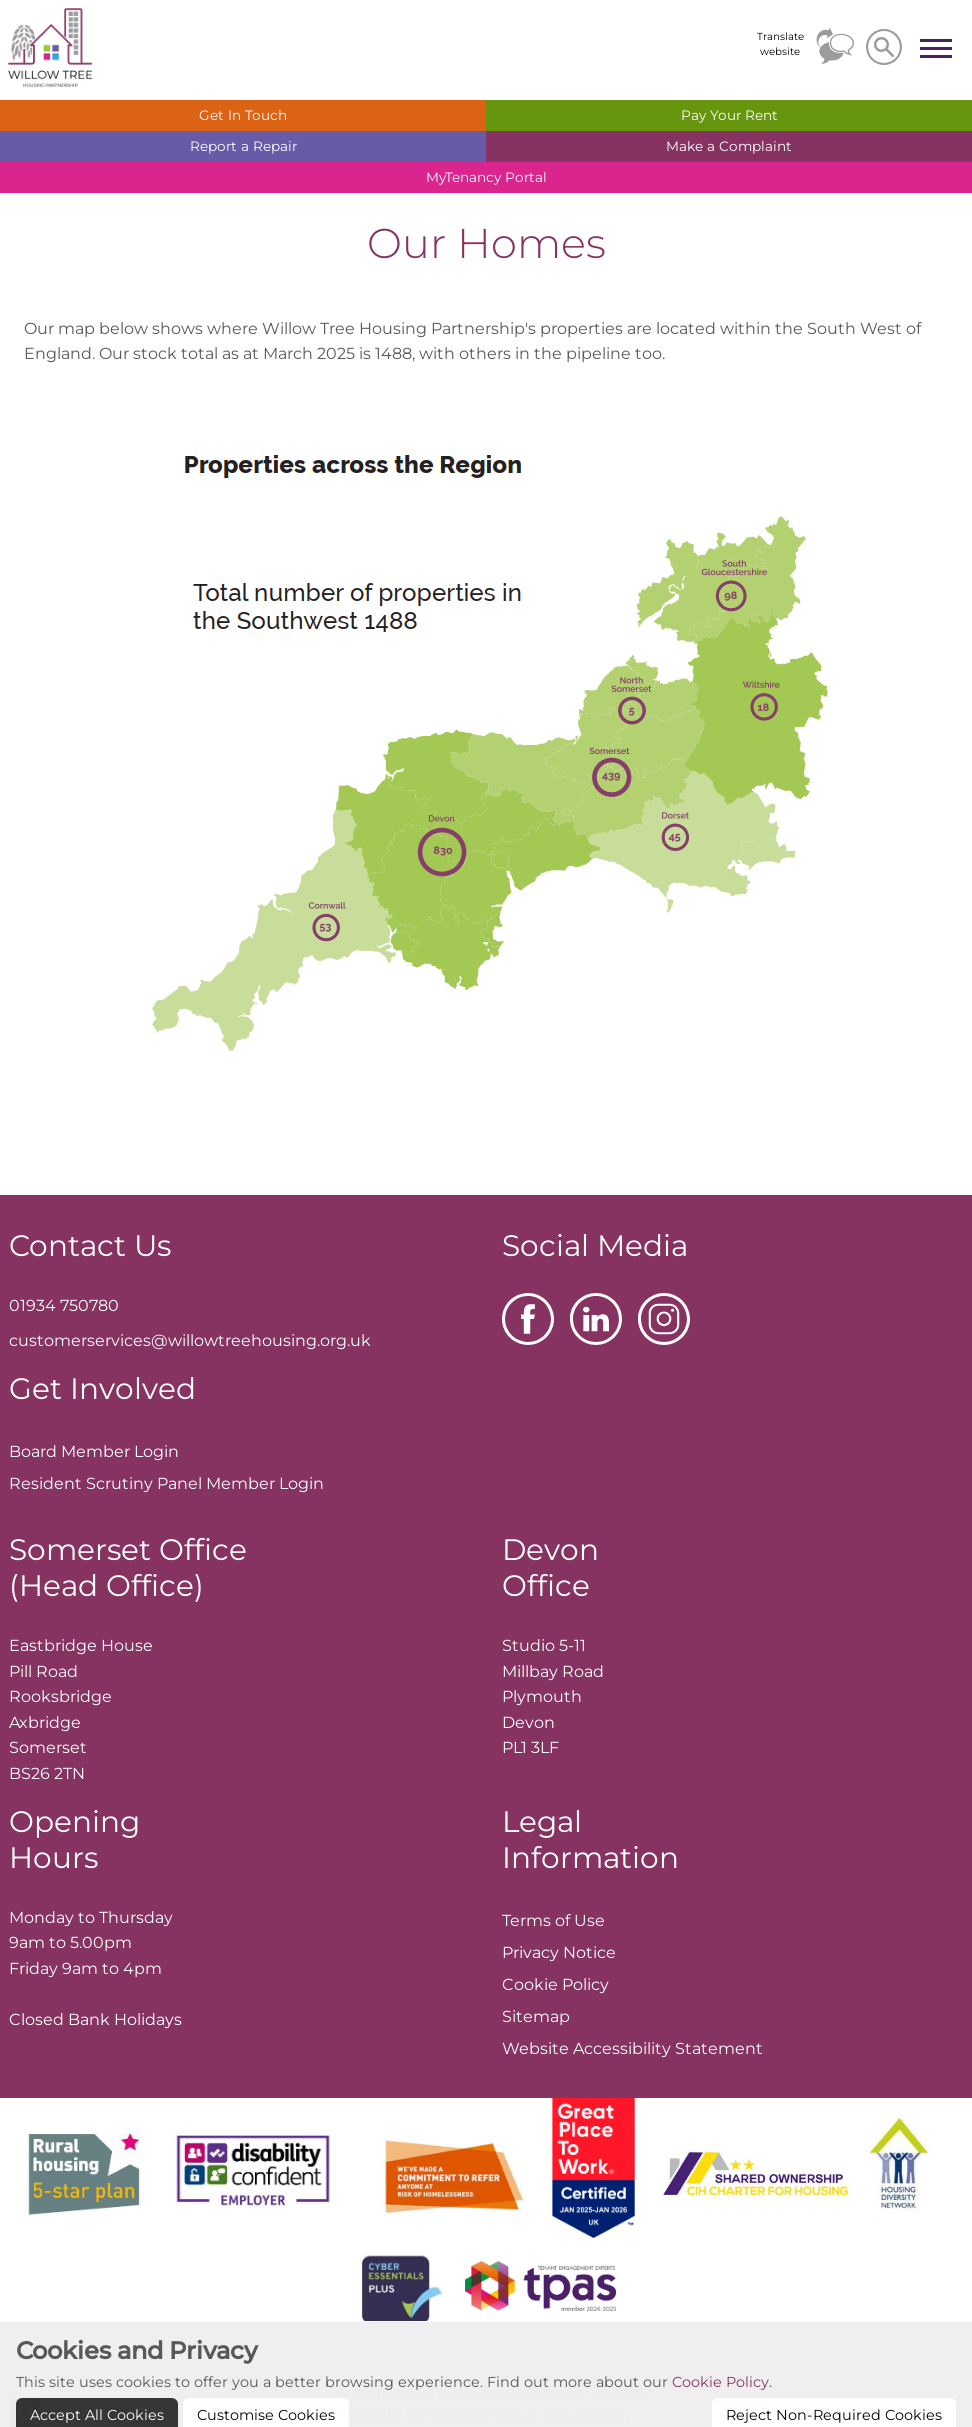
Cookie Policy (720, 2415)
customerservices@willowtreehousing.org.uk (190, 1340)
